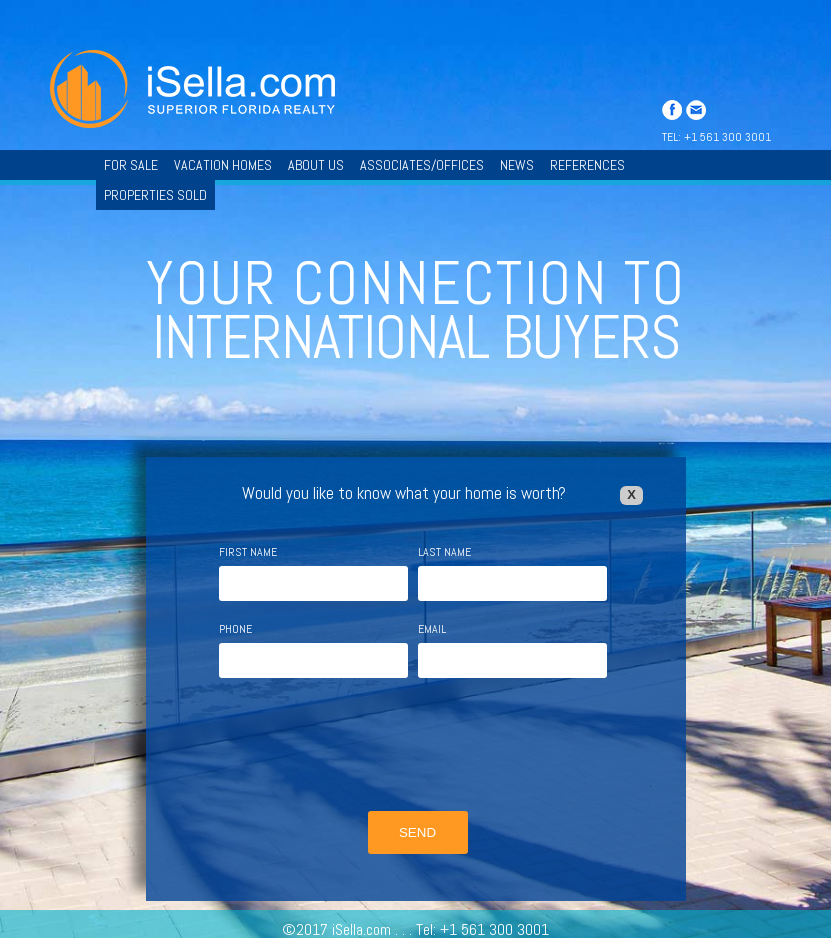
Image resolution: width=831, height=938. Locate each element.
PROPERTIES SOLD (155, 195)
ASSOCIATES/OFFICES (422, 165)
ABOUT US (316, 165)
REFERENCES (587, 165)
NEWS (517, 165)
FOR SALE (131, 165)
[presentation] (416, 747)
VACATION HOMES (223, 165)
